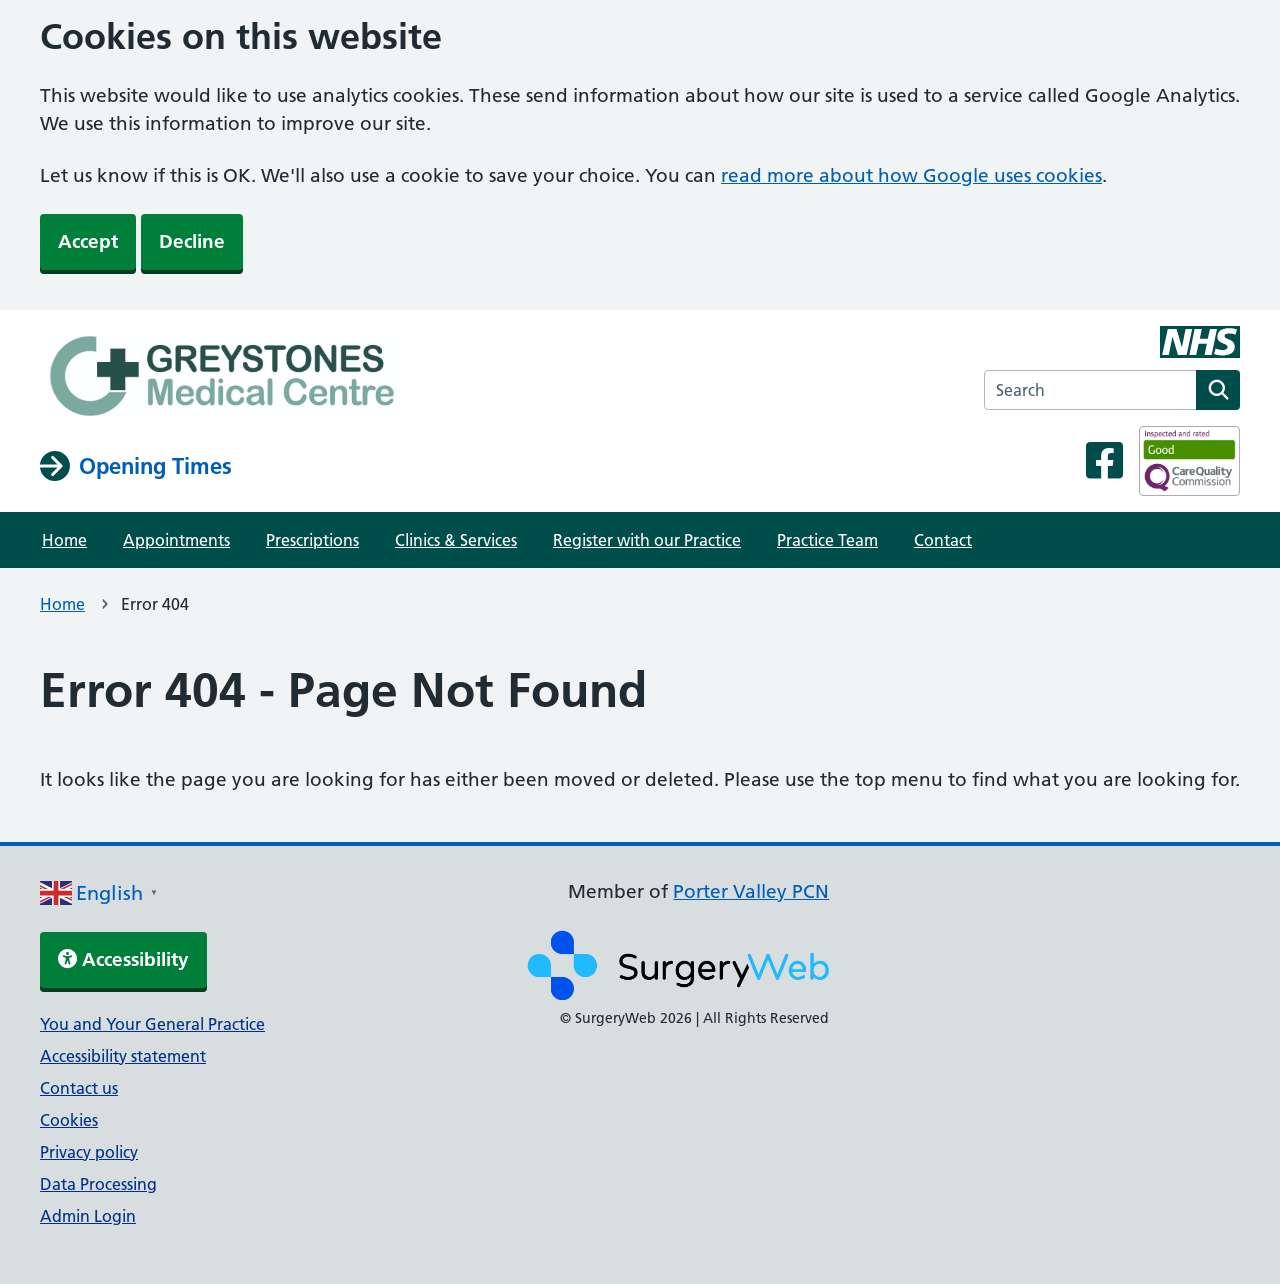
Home (64, 540)
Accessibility (123, 959)
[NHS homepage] (222, 379)
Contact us (79, 1088)
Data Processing (98, 1184)
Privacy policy (89, 1152)
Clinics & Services (456, 540)
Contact (943, 540)
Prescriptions (312, 540)
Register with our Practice (647, 540)
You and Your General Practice (152, 1024)
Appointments (176, 540)
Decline (192, 241)
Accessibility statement (123, 1056)
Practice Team (827, 540)
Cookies (69, 1120)
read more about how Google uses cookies (911, 175)
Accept (88, 241)
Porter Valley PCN (751, 891)
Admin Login (88, 1216)
